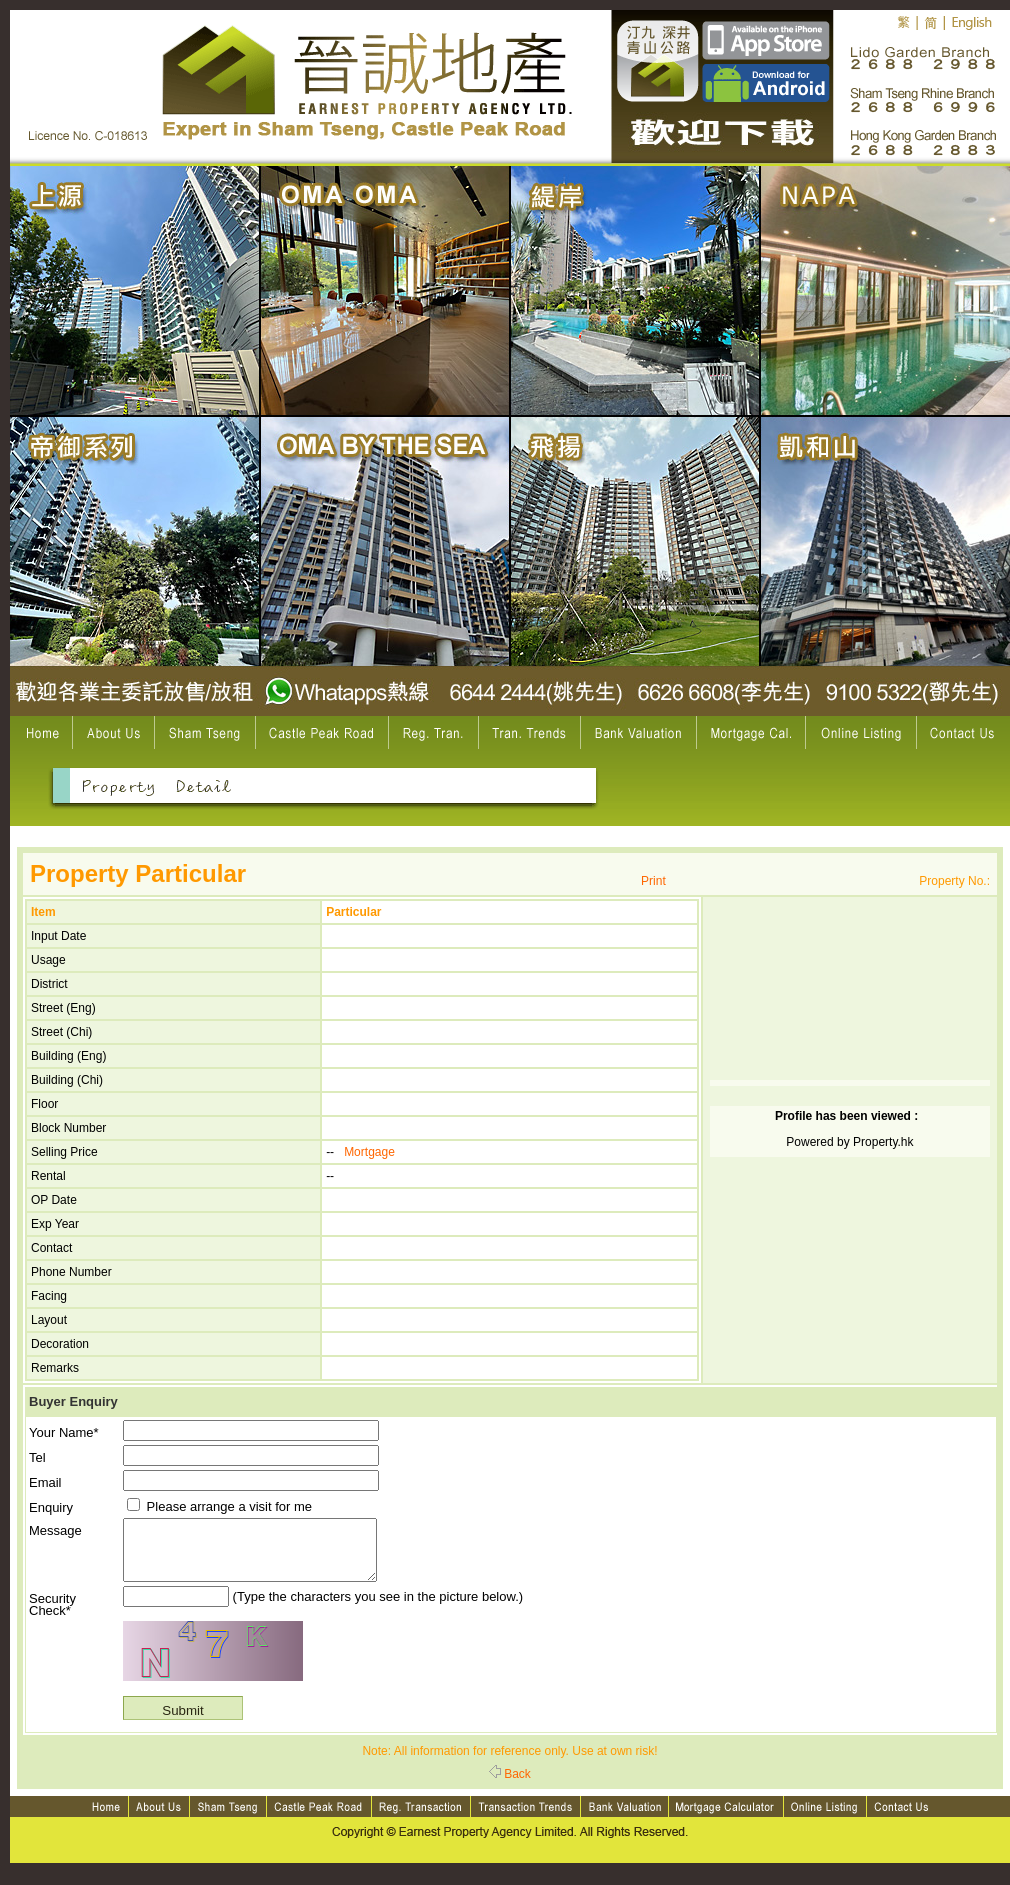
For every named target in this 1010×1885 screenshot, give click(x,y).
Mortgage (369, 1152)
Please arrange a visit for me (219, 1506)
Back (510, 1786)
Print (653, 881)
